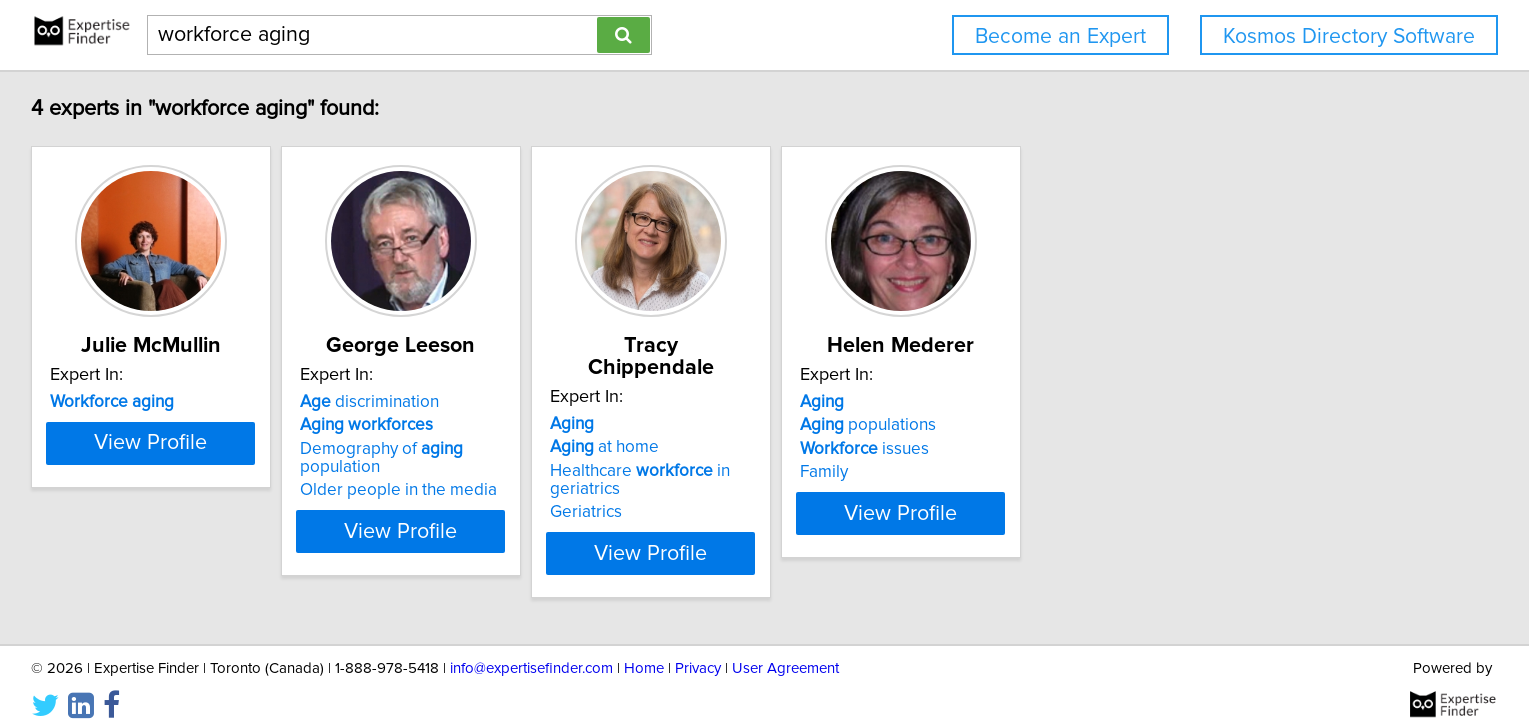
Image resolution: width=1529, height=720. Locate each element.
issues (1148, 449)
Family (1108, 472)
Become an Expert (1060, 36)
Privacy (698, 647)
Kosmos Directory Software (1349, 36)
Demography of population (607, 449)
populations (1152, 425)
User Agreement (785, 647)
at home (838, 425)
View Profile (309, 531)
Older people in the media (582, 472)
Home (644, 647)
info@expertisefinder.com (531, 647)
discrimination (553, 402)
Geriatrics (820, 490)
